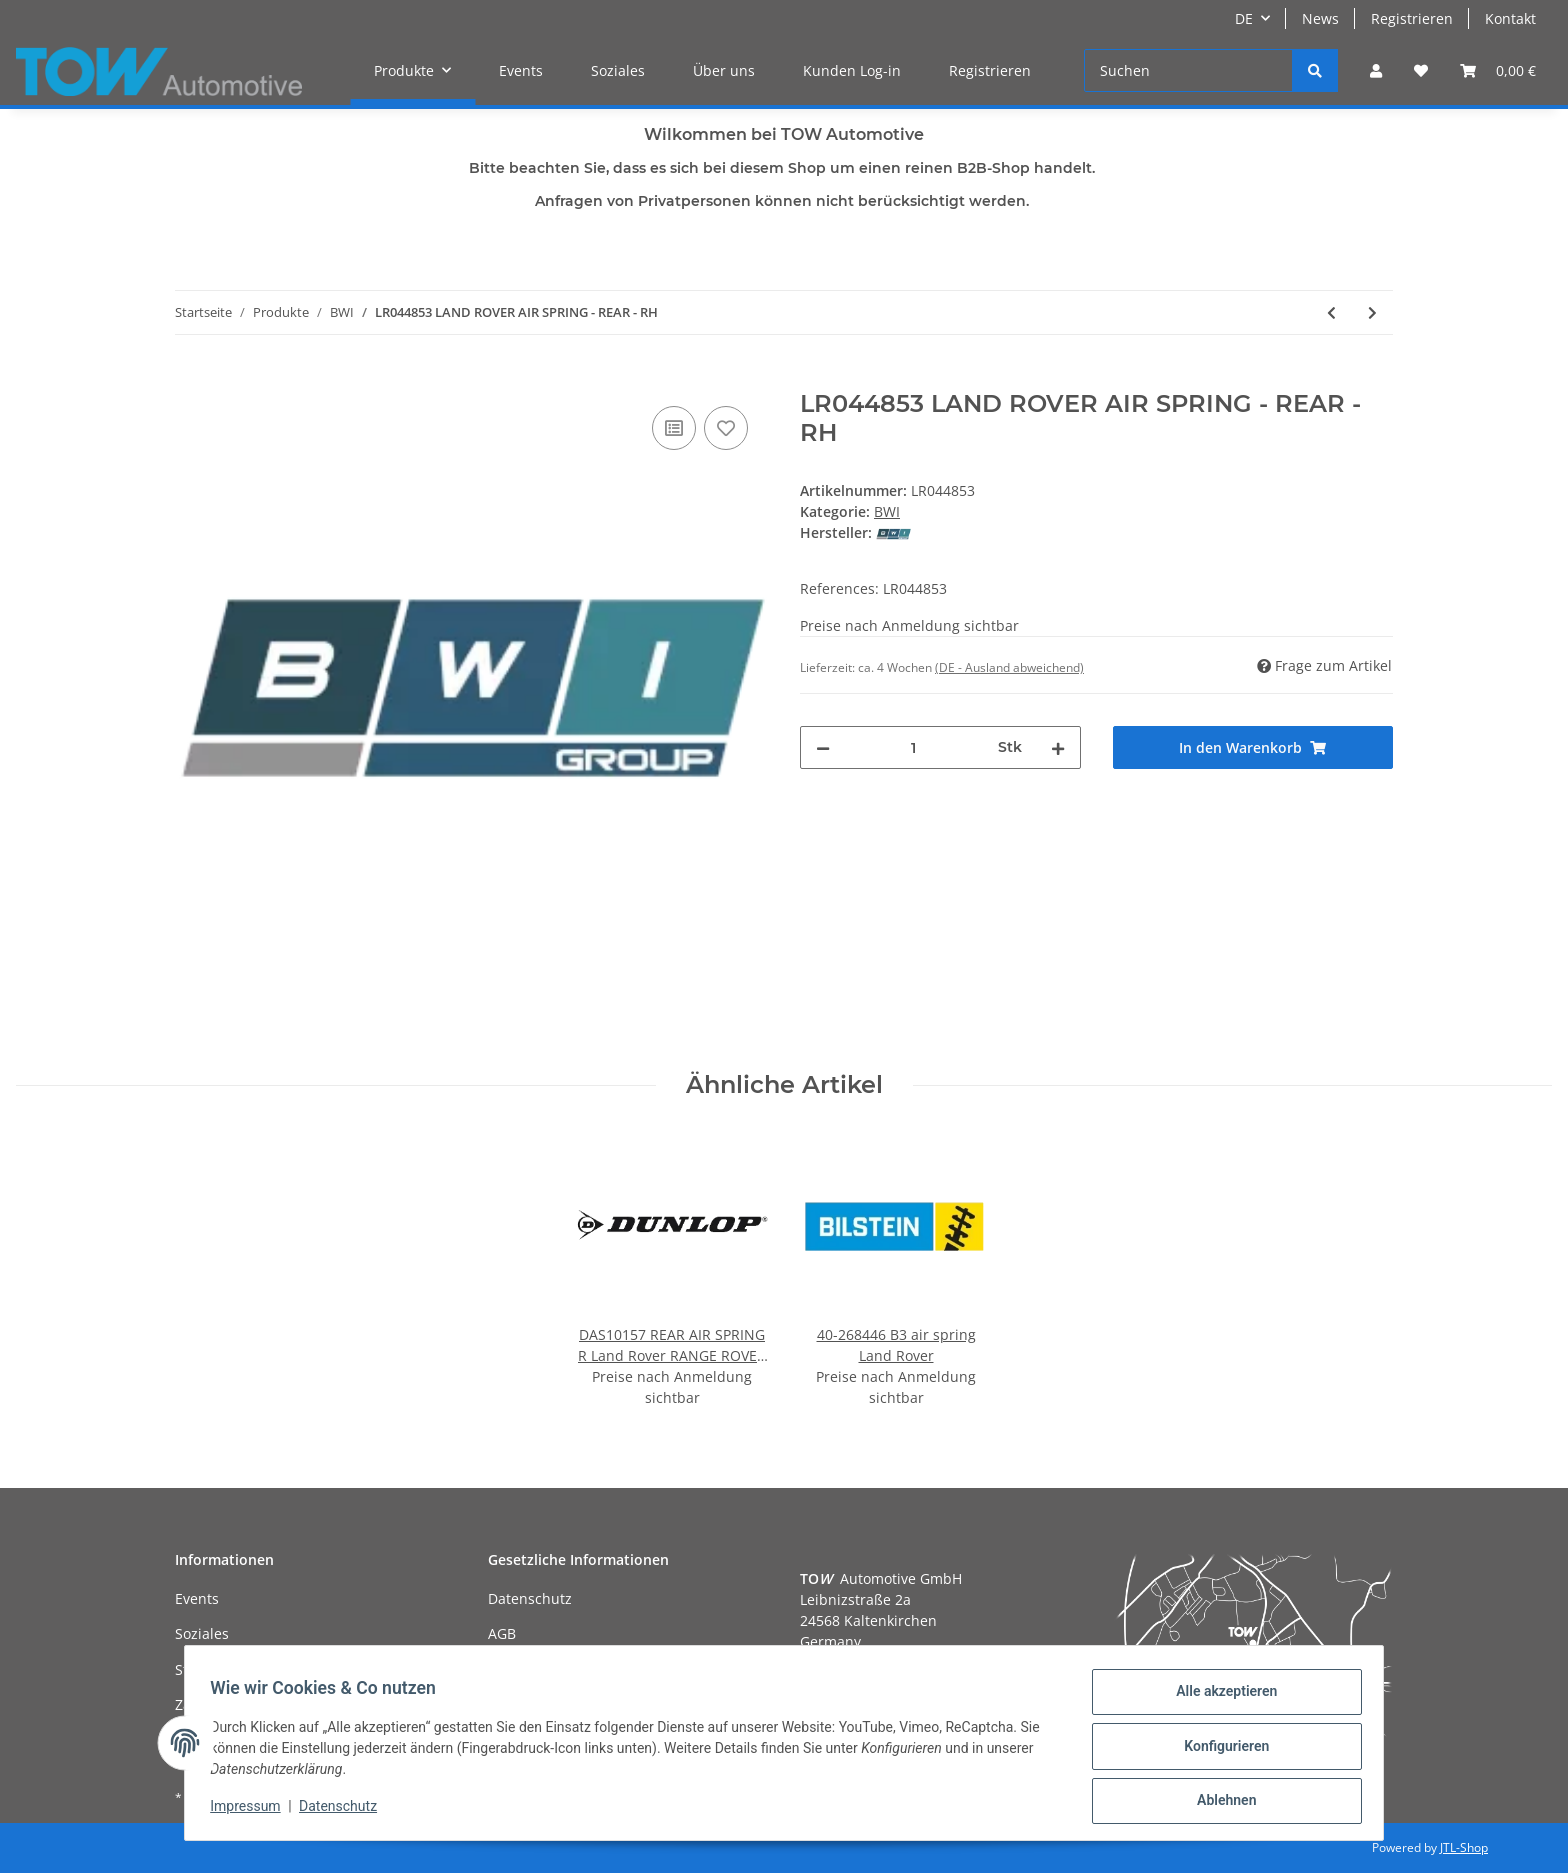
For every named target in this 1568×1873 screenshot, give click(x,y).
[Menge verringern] (823, 747)
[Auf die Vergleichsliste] (674, 428)
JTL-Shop (1464, 1847)
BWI (887, 511)
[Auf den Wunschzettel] (726, 428)
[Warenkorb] (1498, 70)
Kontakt (1510, 18)
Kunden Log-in (852, 70)
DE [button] (1244, 18)
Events (521, 70)
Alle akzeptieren (1219, 1698)
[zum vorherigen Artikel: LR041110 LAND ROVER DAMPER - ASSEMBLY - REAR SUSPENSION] (1331, 312)
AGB (502, 1633)
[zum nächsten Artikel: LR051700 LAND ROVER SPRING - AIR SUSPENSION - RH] (1372, 312)
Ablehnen (1219, 1802)
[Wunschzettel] (1421, 70)
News (1320, 18)
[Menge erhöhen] (1058, 747)
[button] (1376, 70)
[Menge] (914, 747)
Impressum (252, 1811)
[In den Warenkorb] (191, 379)
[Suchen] (1188, 70)
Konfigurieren (1219, 1750)
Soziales (618, 70)
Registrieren (1412, 18)
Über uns (724, 70)
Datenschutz (530, 1598)
